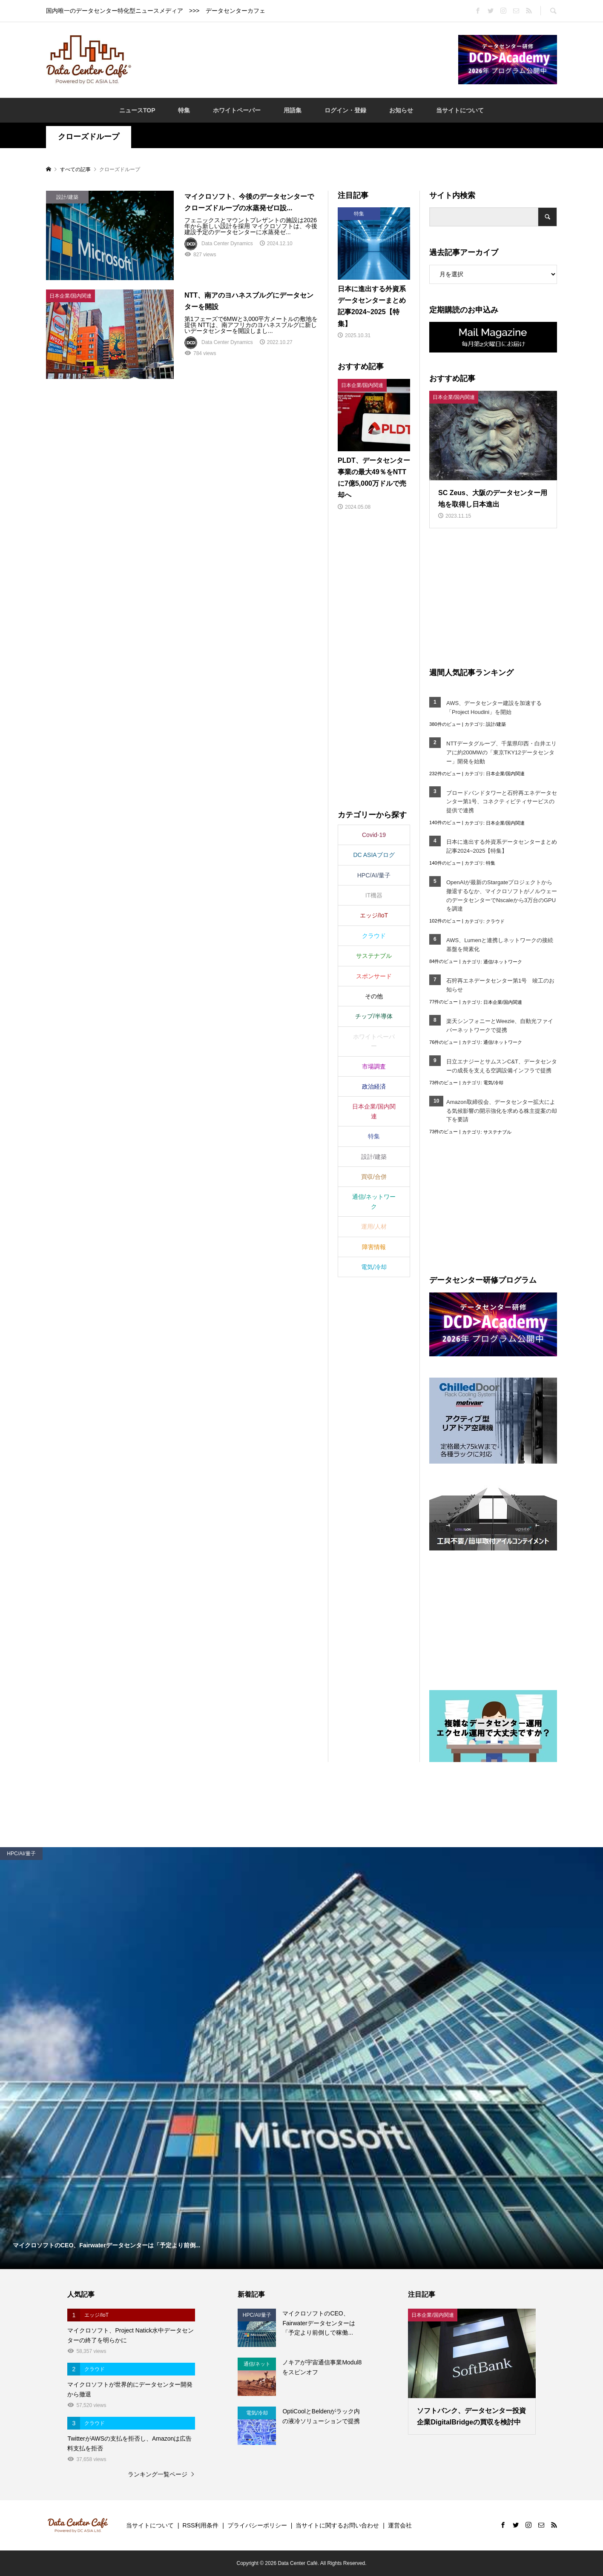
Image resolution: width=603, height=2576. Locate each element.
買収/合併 (374, 1176)
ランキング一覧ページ (157, 2474)
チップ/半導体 (374, 1016)
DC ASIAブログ (373, 854)
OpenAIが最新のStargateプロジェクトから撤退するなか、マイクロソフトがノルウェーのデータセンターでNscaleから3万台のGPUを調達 (501, 895)
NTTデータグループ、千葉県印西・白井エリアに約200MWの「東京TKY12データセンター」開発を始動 (501, 752)
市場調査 (374, 1066)
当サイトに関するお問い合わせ (337, 2525)
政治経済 (374, 1086)
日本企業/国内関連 (505, 773)
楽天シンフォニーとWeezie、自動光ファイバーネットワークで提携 (499, 1025)
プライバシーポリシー (257, 2525)
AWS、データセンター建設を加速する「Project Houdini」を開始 (494, 707)
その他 (374, 996)
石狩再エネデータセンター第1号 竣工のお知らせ (500, 985)
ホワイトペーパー (237, 110)
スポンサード (374, 976)
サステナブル (497, 1132)
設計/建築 (496, 724)
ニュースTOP (137, 110)
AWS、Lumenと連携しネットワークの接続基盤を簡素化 (499, 944)
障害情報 (374, 1247)
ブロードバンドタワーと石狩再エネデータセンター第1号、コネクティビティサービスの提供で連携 (501, 802)
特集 (184, 110)
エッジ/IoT (374, 915)
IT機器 (373, 895)
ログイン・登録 (345, 110)
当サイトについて (460, 110)
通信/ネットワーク (502, 961)
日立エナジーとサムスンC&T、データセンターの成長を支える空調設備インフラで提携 (501, 1066)
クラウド (495, 921)
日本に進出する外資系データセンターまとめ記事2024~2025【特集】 (501, 846)
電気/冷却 (493, 1082)
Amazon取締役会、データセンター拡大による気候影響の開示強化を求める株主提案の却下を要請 (501, 1111)
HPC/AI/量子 (374, 875)
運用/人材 (374, 1226)
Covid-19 (374, 834)
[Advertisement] (295, 59)
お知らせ (401, 110)
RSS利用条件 (201, 2525)
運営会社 (400, 2525)
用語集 (293, 110)
